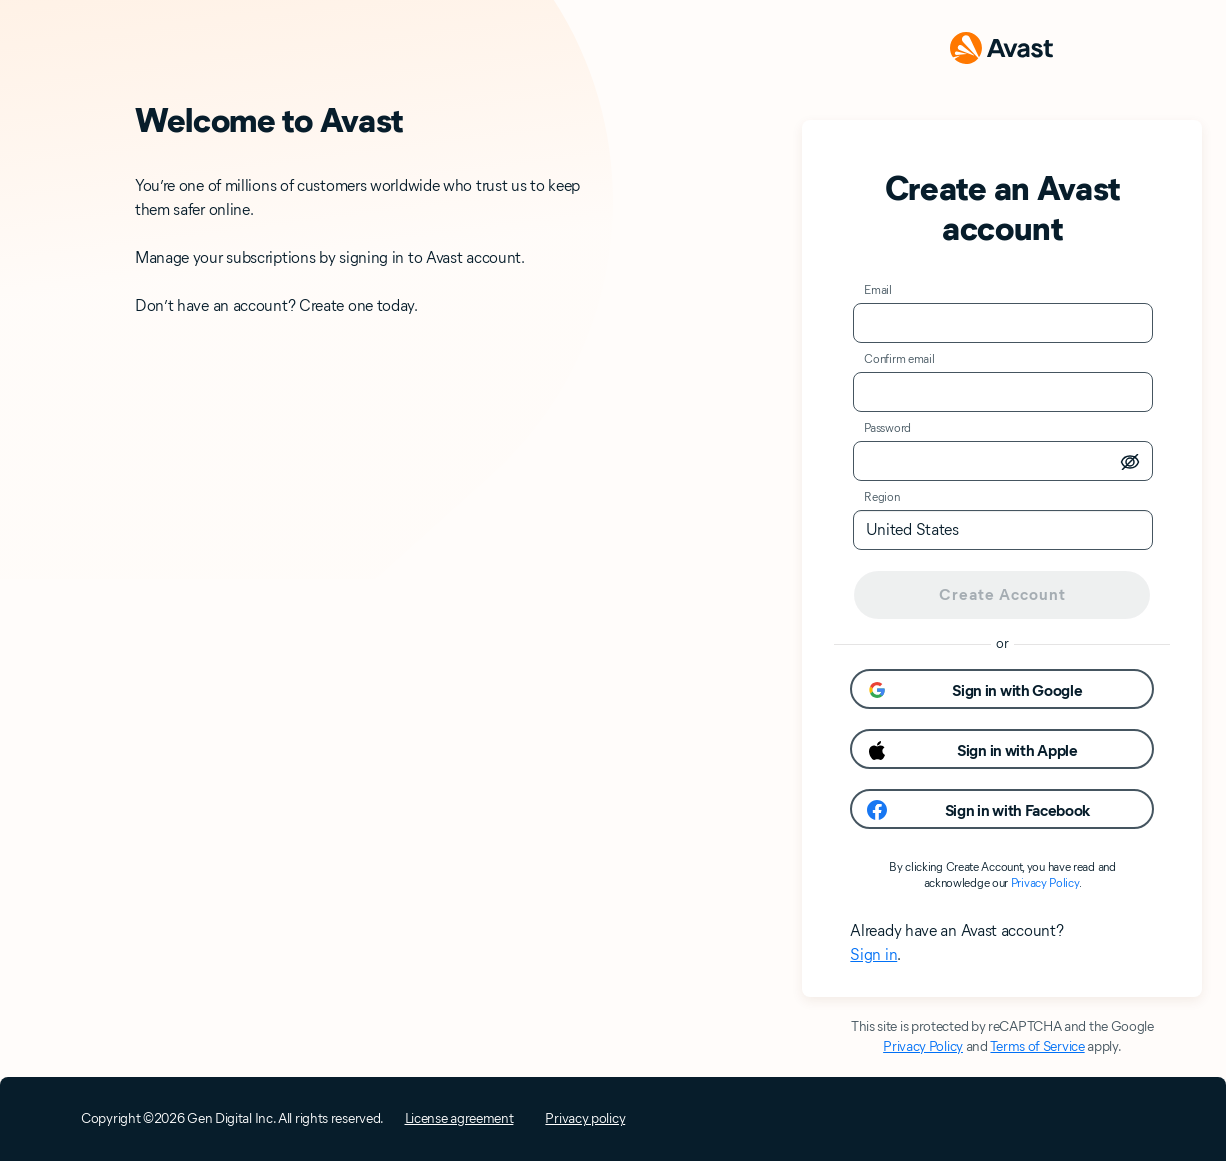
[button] (1002, 689)
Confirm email (899, 358)
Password (887, 427)
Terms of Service (1037, 1046)
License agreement (459, 1118)
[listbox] (1003, 530)
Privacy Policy (1045, 882)
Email (878, 289)
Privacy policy (585, 1118)
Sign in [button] (873, 954)
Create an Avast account (1003, 208)
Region (881, 496)
